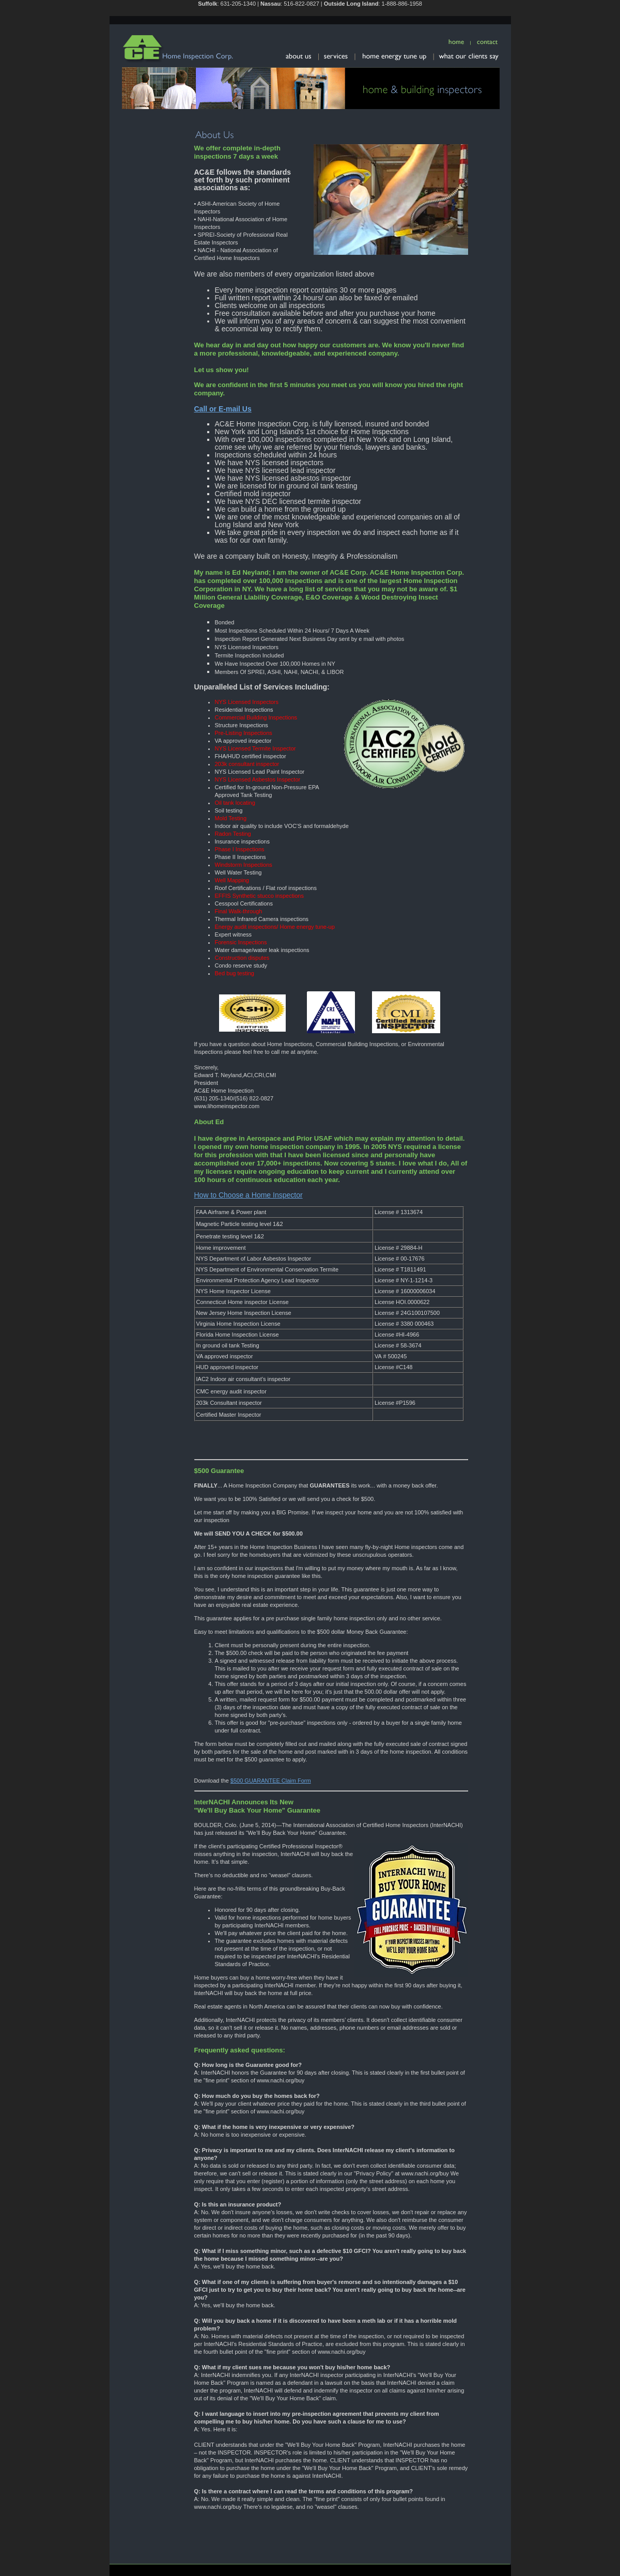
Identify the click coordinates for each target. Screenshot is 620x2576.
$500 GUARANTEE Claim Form (270, 1780)
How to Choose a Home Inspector (248, 1195)
